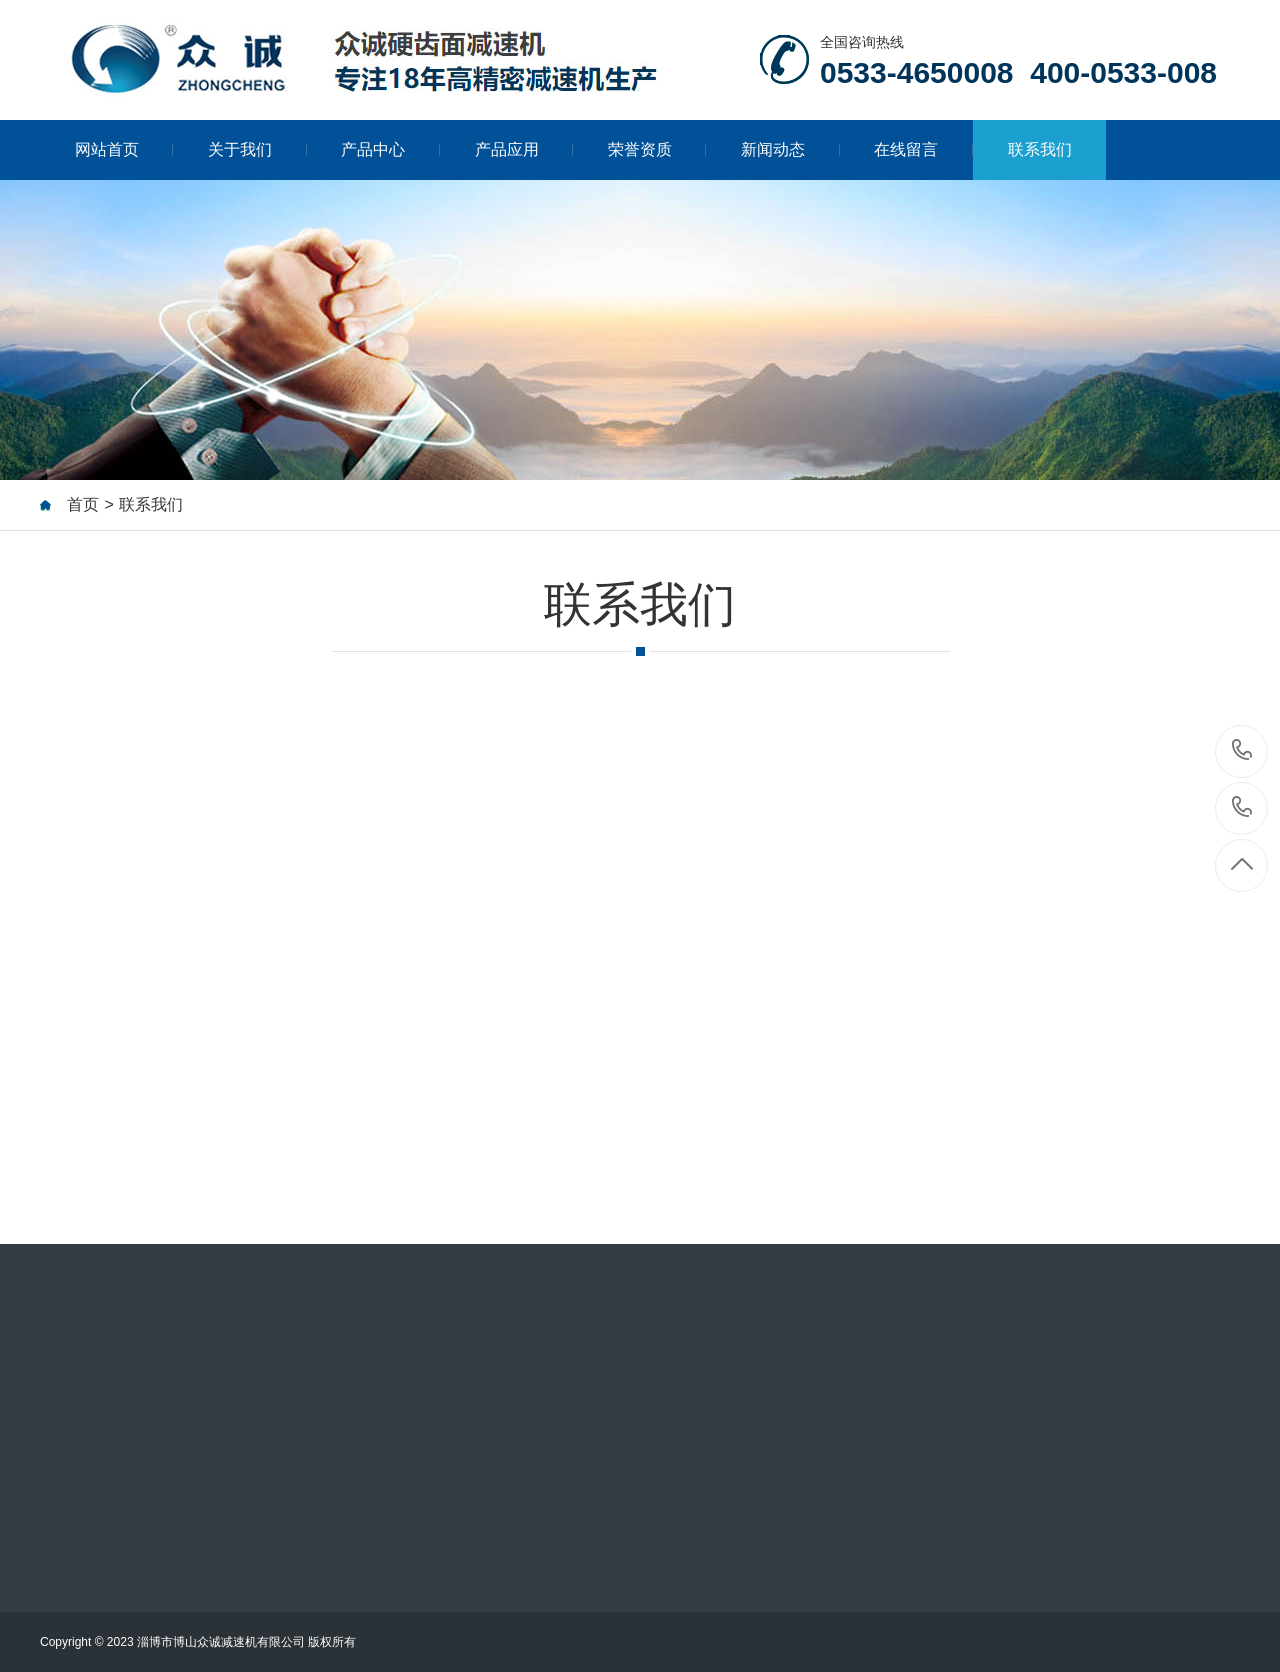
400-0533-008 (1242, 808)
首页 (83, 505)
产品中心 (390, 149)
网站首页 (124, 149)
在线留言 (923, 149)
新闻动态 (790, 149)
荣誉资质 (657, 149)
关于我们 (257, 149)
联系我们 (1040, 149)
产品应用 (524, 149)
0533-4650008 (1242, 751)
